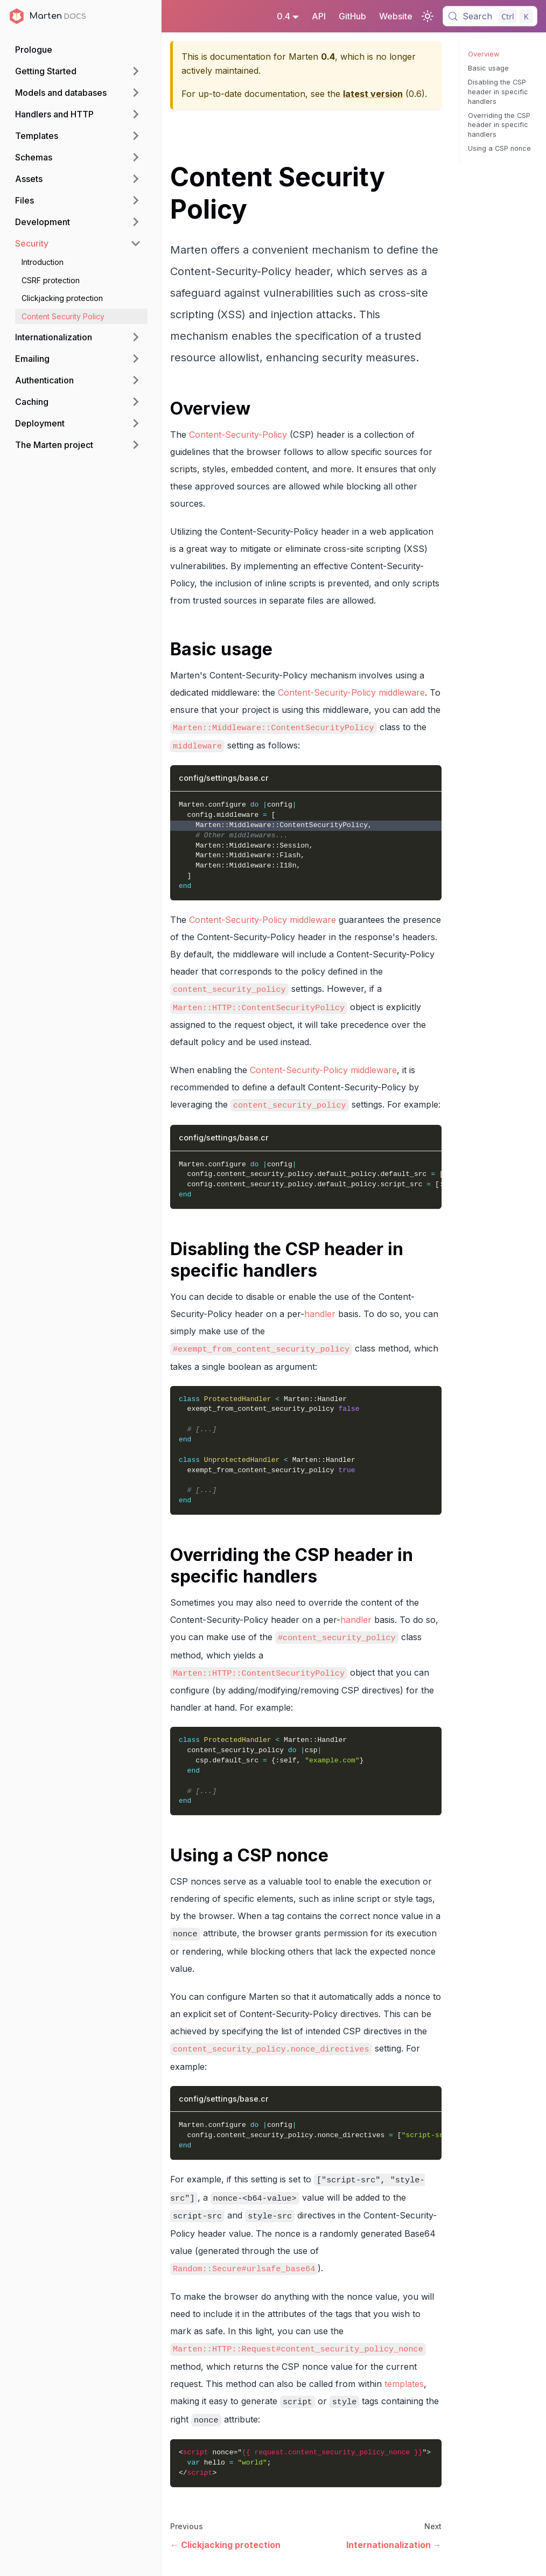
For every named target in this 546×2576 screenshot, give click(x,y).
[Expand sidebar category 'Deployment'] (136, 423)
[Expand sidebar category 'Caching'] (136, 401)
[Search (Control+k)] (490, 16)
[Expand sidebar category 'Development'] (136, 221)
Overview (483, 54)
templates (404, 2383)
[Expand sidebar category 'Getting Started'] (136, 71)
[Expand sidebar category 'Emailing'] (136, 358)
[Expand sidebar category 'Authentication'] (136, 380)
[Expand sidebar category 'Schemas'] (136, 157)
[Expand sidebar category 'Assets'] (136, 178)
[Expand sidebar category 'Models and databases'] (136, 92)
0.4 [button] (283, 16)
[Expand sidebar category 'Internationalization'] (136, 337)
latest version (373, 93)
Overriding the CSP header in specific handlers (499, 125)
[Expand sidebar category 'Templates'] (136, 135)
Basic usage (488, 68)
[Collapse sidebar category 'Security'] (136, 243)
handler (319, 1313)
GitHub (352, 16)
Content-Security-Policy (238, 434)
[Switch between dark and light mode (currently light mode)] (427, 16)
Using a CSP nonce (499, 148)
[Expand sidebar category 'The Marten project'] (136, 444)
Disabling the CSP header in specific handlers (498, 92)
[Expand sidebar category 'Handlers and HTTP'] (136, 114)
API (319, 16)
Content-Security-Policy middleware (351, 692)
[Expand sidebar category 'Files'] (136, 200)
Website (395, 16)
